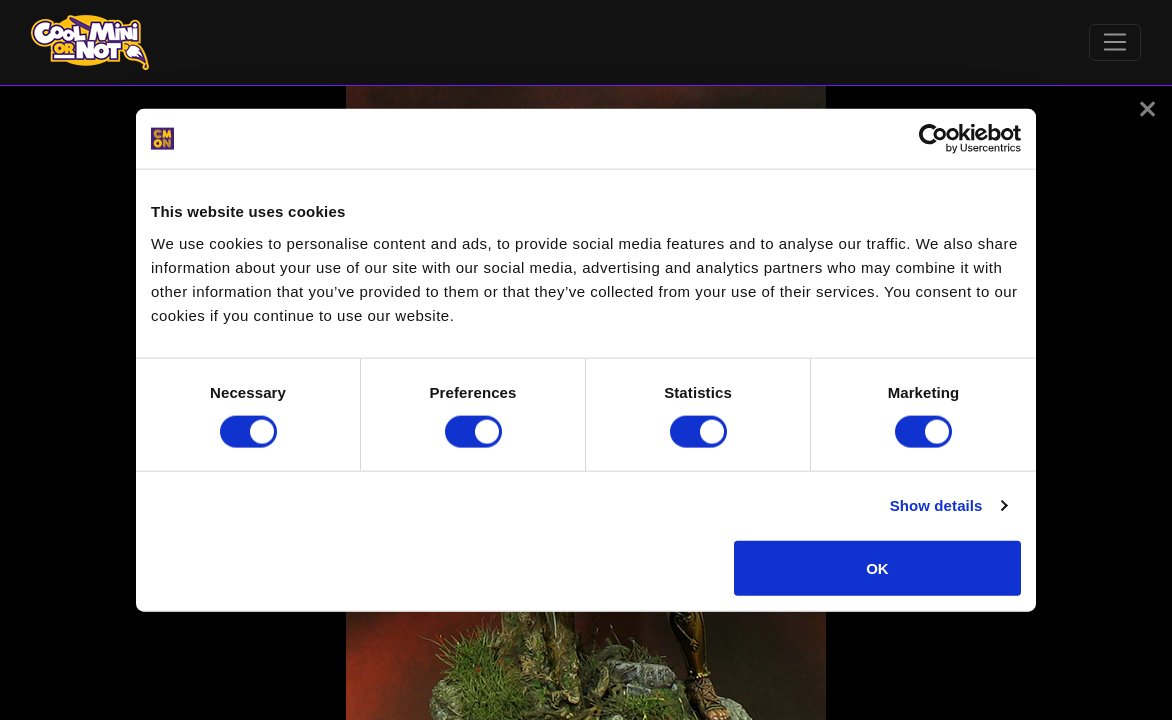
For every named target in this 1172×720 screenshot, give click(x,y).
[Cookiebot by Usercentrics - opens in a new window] (933, 139)
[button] (1147, 109)
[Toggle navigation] (1115, 43)
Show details (936, 505)
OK (877, 567)
